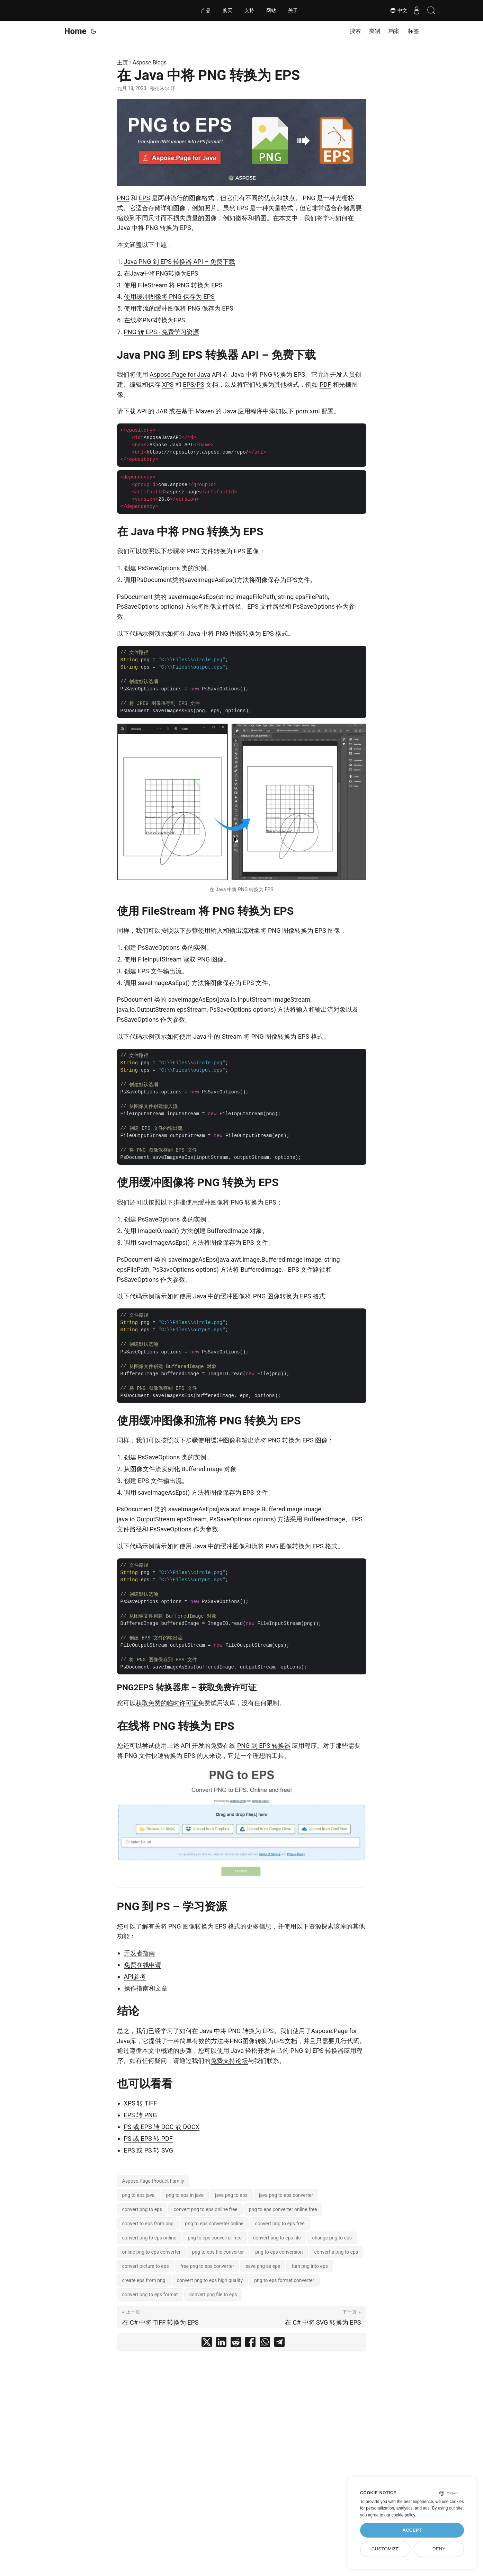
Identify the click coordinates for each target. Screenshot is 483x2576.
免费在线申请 (142, 1964)
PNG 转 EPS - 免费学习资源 (161, 332)
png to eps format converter (284, 2280)
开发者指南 (139, 1953)
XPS (167, 384)
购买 (227, 10)
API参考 (135, 1976)
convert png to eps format (150, 2294)
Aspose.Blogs (150, 62)
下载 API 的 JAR (145, 411)
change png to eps (332, 2237)
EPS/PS (193, 384)
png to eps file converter (218, 2252)
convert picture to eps (145, 2266)
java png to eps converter (286, 2195)
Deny (439, 2548)
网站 (271, 10)
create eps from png (144, 2280)
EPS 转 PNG (140, 2115)
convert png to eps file (277, 2237)
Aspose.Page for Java (180, 374)
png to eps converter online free (283, 2209)
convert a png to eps (336, 2252)
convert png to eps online (149, 2237)
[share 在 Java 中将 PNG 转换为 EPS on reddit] (236, 2343)
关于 (293, 10)
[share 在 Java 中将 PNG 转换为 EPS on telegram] (279, 2343)
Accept (412, 2530)
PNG (123, 198)
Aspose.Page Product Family (153, 2181)
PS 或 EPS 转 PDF (148, 2138)
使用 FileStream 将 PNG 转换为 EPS (173, 285)
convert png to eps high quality (210, 2280)
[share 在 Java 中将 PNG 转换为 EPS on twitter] (207, 2343)
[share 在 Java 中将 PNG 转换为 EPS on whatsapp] (265, 2343)
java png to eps (231, 2195)
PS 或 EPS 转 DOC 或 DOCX (161, 2126)
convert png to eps (142, 2209)
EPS (144, 198)
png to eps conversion (279, 2252)
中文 (394, 10)
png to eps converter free (215, 2237)
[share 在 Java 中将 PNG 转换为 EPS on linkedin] (221, 2343)
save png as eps (262, 2266)
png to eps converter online (214, 2223)
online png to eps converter (151, 2252)
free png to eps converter (207, 2266)
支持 (249, 10)
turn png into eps (310, 2266)
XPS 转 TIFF (140, 2103)
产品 (206, 10)
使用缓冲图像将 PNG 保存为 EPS (169, 296)
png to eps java (138, 2195)
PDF (325, 384)
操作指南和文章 (146, 1988)
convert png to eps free (279, 2223)
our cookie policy (399, 2515)
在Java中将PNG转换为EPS (161, 273)
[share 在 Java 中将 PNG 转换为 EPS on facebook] (250, 2343)
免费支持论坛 (229, 2060)
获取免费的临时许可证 (167, 1703)
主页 (122, 62)
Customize (385, 2548)
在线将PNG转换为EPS (154, 320)
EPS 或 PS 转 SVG (148, 2150)
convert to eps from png (148, 2223)
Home (75, 31)
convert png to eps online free (205, 2209)
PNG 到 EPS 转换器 (263, 1745)
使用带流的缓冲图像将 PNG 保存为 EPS (178, 308)
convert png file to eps (213, 2294)
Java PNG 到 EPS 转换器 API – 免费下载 (179, 261)
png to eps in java (185, 2195)
